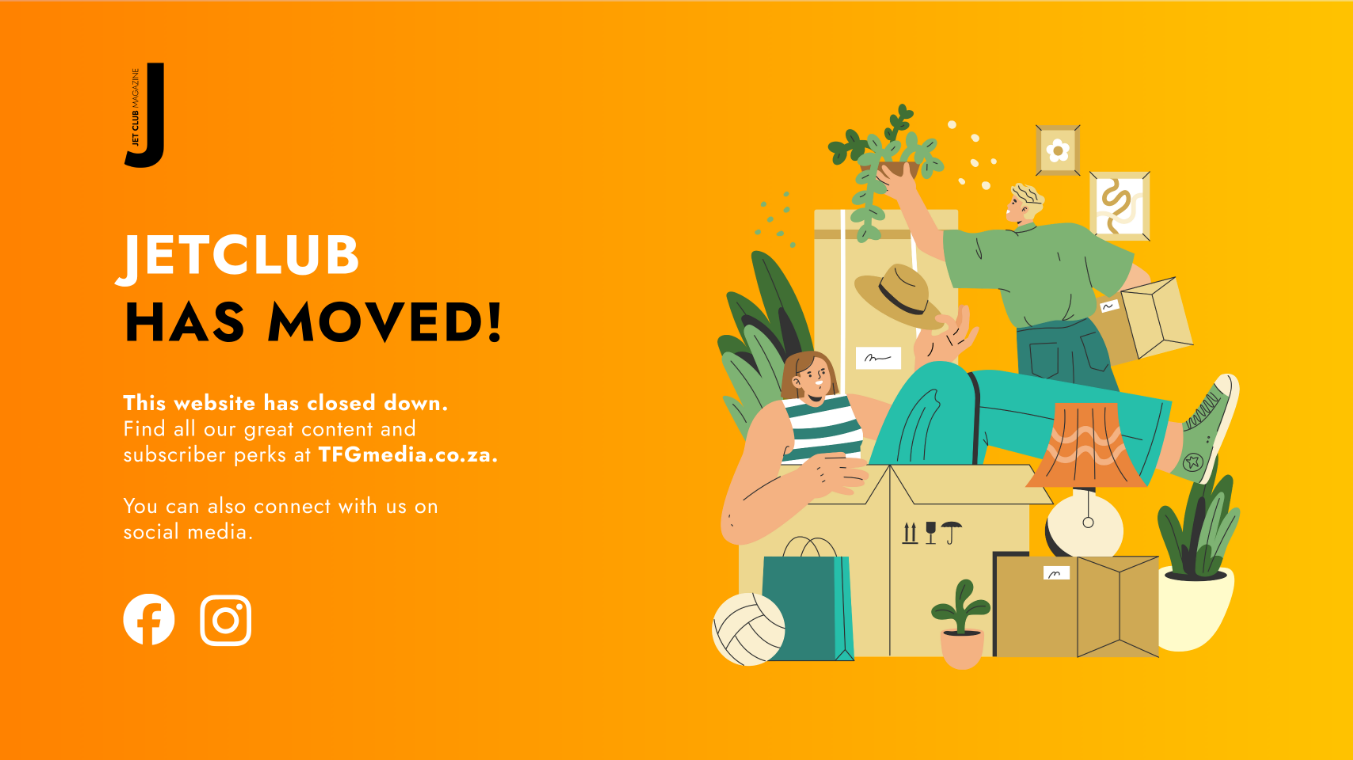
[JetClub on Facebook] (147, 617)
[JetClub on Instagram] (225, 617)
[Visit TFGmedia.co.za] (308, 452)
